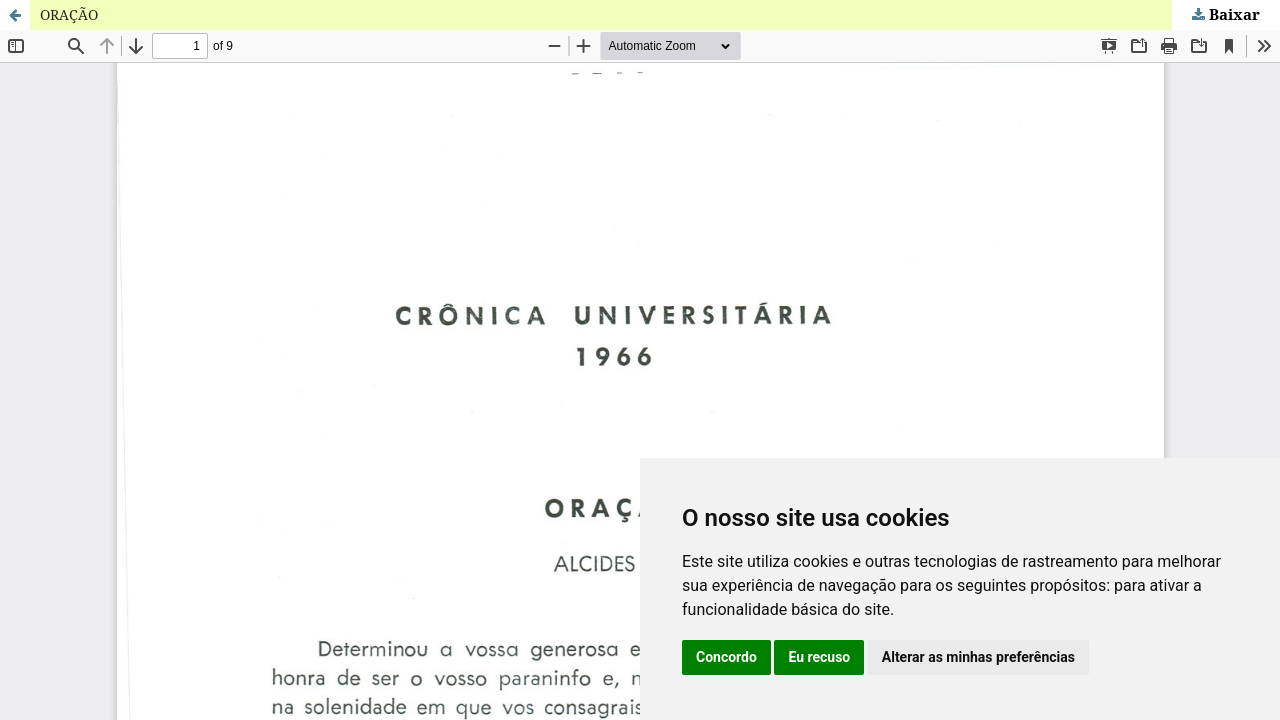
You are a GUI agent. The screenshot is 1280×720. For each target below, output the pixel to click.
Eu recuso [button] (819, 657)
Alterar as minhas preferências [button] (978, 657)
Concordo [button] (726, 657)
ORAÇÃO (69, 14)
